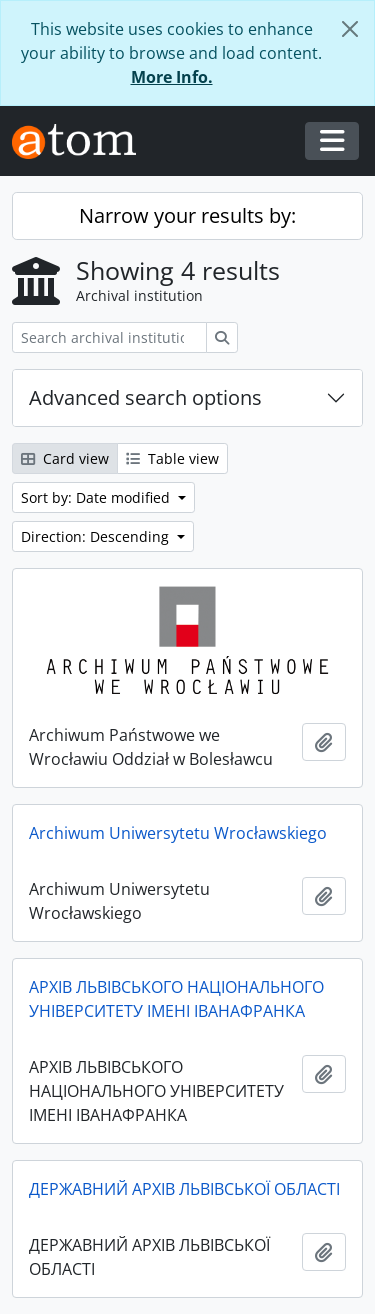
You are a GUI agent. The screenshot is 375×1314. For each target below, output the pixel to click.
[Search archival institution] (109, 337)
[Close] (350, 29)
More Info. (172, 77)
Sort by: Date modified (97, 497)
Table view (172, 458)
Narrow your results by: (187, 215)
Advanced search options (145, 397)
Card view (65, 458)
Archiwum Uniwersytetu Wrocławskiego (178, 833)
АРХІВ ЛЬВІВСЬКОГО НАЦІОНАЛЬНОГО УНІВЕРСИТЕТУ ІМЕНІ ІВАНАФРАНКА (176, 999)
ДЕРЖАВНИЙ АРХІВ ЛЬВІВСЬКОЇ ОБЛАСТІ (184, 1189)
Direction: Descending (97, 536)
